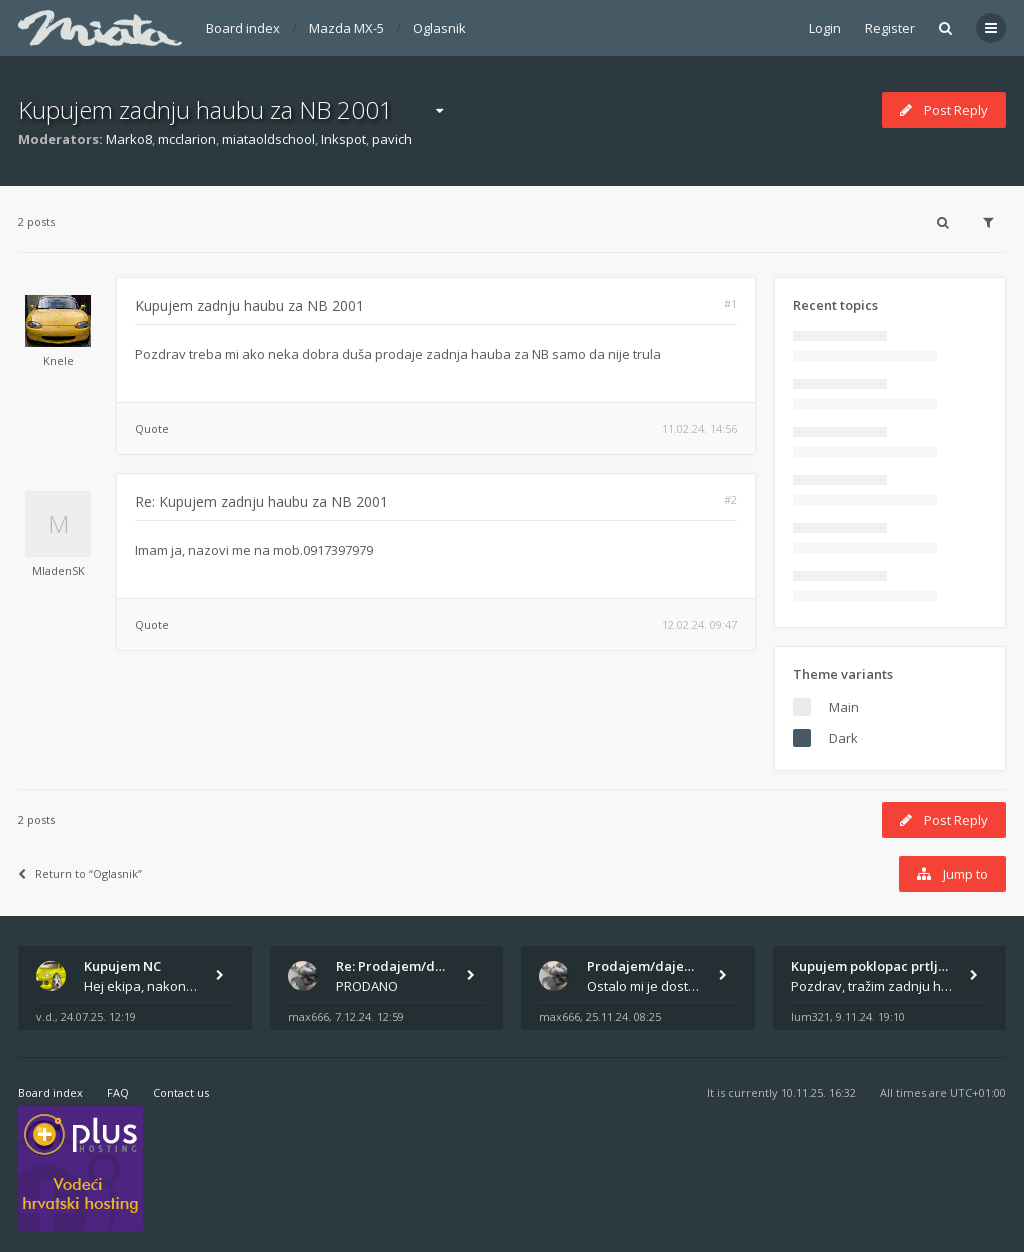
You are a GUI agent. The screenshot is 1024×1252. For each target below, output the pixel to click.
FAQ (118, 1092)
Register (890, 28)
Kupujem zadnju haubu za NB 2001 (205, 109)
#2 (730, 499)
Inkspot (343, 139)
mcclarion (187, 139)
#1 (730, 303)
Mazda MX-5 (346, 28)
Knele (58, 360)
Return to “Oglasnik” (80, 873)
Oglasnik (439, 28)
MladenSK (58, 570)
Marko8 (129, 139)
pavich (392, 139)
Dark (843, 738)
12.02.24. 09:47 (699, 624)
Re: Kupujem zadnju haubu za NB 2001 (261, 501)
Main (844, 707)
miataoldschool (268, 139)
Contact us (181, 1092)
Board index (243, 28)
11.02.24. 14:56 (699, 428)
